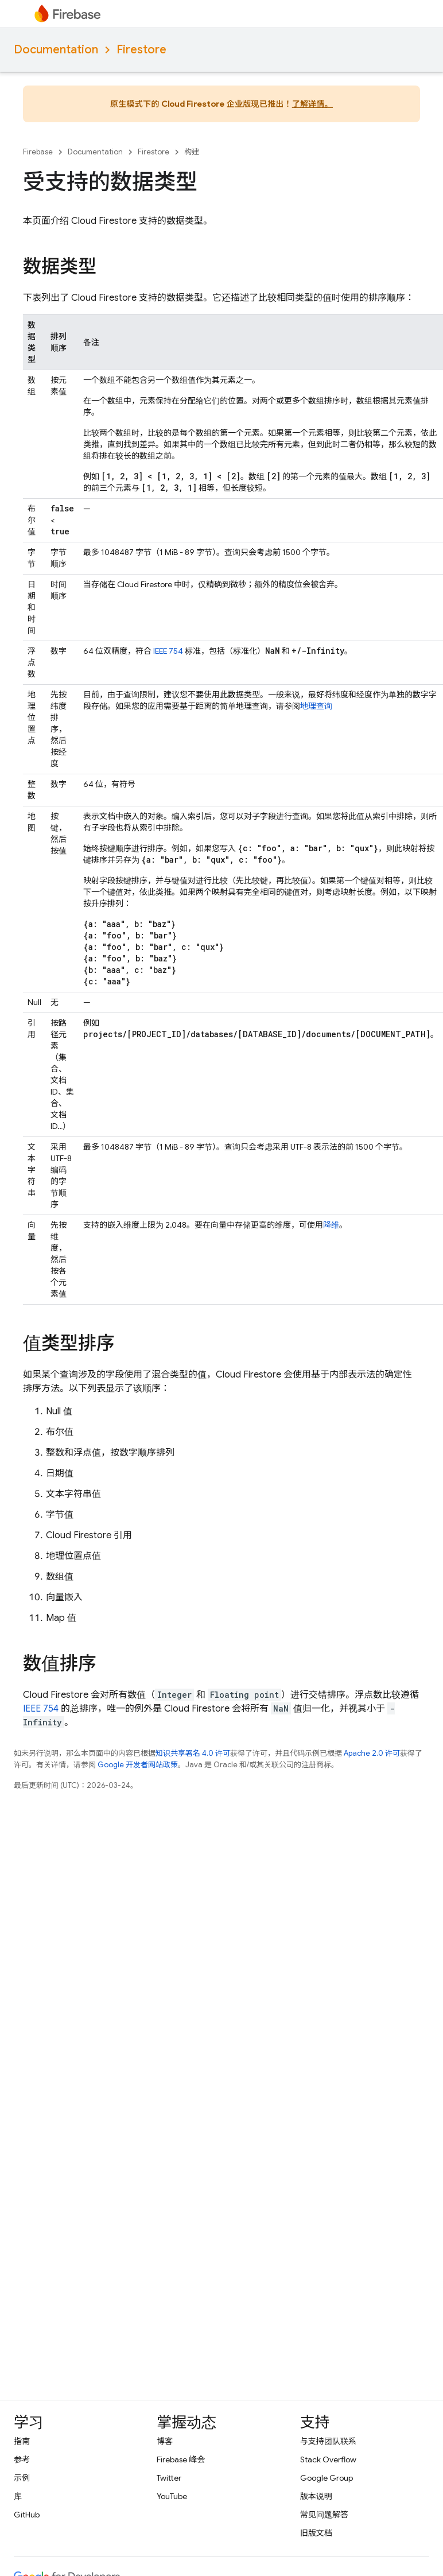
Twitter (169, 2478)
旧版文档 (316, 2533)
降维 (331, 1225)
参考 (22, 2459)
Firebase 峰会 (181, 2459)
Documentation (56, 49)
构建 (191, 152)
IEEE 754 (168, 651)
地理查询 (316, 706)
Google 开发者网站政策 (138, 1765)
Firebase (38, 152)
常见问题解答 (324, 2514)
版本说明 (316, 2496)
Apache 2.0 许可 (372, 1753)
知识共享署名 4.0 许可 (193, 1753)
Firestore (141, 49)
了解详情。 (312, 104)
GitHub (27, 2514)
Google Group (326, 2478)
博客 (165, 2441)
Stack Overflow (328, 2459)
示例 (22, 2478)
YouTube (172, 2496)
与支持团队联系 (328, 2441)
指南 (22, 2441)
